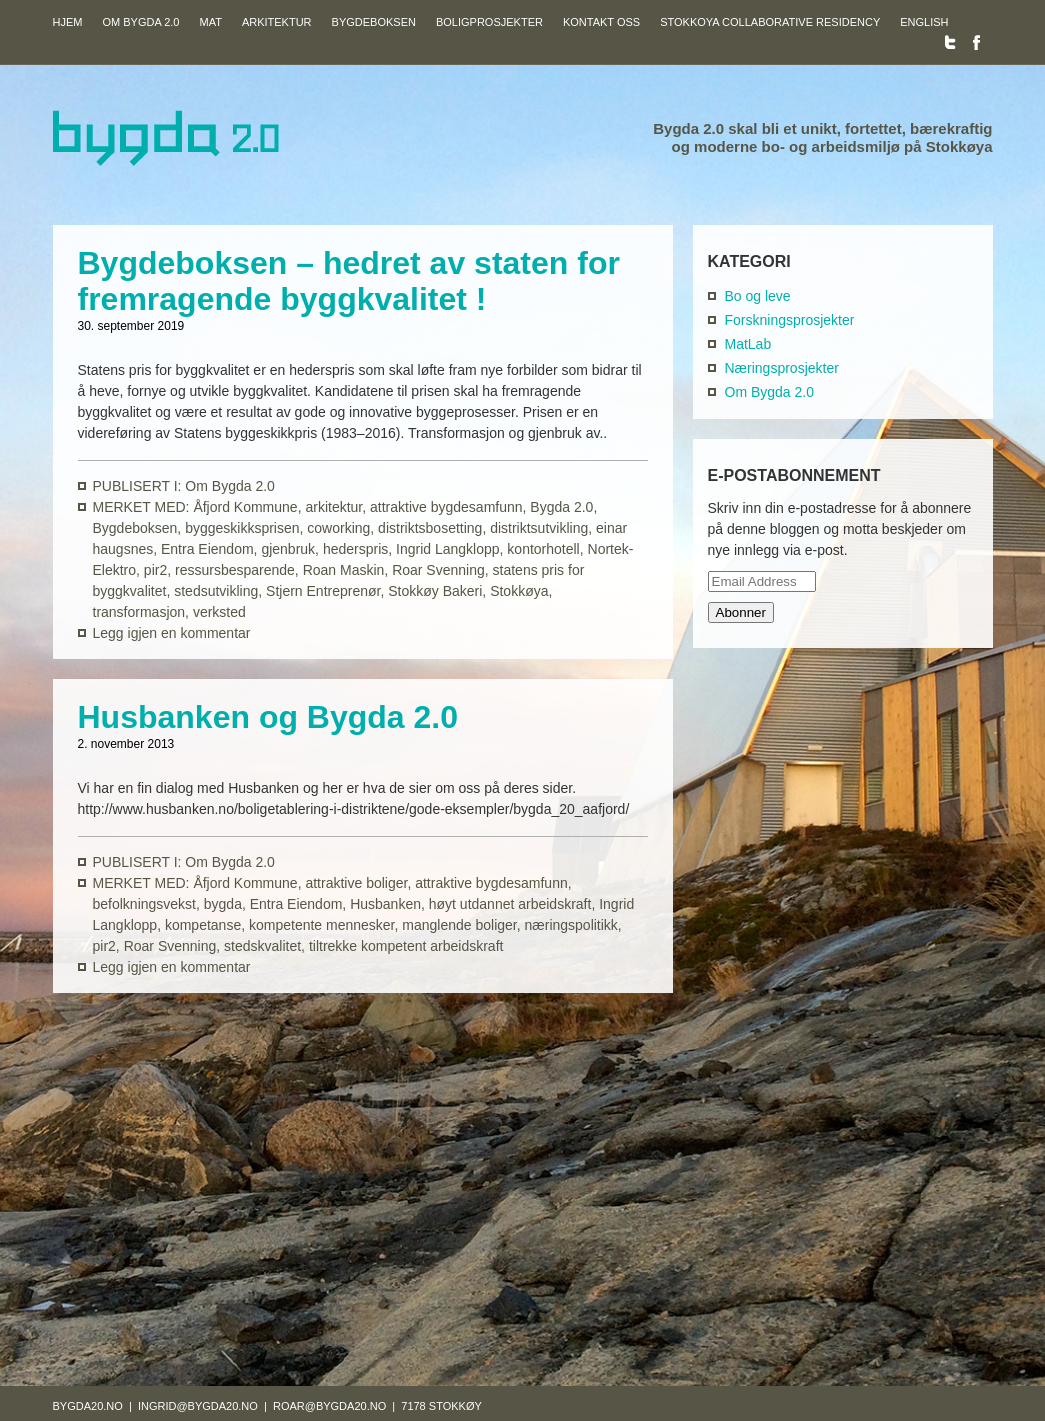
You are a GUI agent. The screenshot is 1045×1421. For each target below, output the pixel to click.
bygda (223, 904)
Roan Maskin (344, 570)
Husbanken (385, 904)
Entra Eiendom (207, 549)
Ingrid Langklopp (448, 549)
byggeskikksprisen (242, 528)
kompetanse (203, 925)
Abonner (741, 612)
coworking (338, 528)
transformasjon (139, 612)
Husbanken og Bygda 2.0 (268, 717)
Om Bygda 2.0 (140, 21)
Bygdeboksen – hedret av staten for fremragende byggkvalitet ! (349, 281)
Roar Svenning (438, 570)
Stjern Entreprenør (323, 591)
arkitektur (333, 507)
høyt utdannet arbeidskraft (510, 904)
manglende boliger (459, 925)
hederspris (355, 549)
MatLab (748, 344)
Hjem (68, 21)
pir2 (155, 570)
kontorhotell (543, 549)
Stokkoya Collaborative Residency (770, 21)
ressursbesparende (235, 570)
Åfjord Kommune (245, 507)
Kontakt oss (601, 21)
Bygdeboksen (374, 21)
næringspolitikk (570, 925)
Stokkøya (519, 591)
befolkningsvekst (145, 904)
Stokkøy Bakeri (435, 591)
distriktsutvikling (539, 528)
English (924, 21)
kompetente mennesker (322, 925)
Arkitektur (277, 21)
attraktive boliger (356, 883)
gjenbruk (288, 549)
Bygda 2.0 (561, 507)
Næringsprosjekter (782, 368)
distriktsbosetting (430, 528)
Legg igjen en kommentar (172, 633)
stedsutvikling (216, 591)
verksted (219, 612)
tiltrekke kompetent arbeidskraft (406, 946)
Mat (210, 21)
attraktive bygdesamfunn (446, 507)
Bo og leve (758, 296)
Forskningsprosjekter (790, 320)
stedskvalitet (262, 946)
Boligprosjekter (489, 21)
